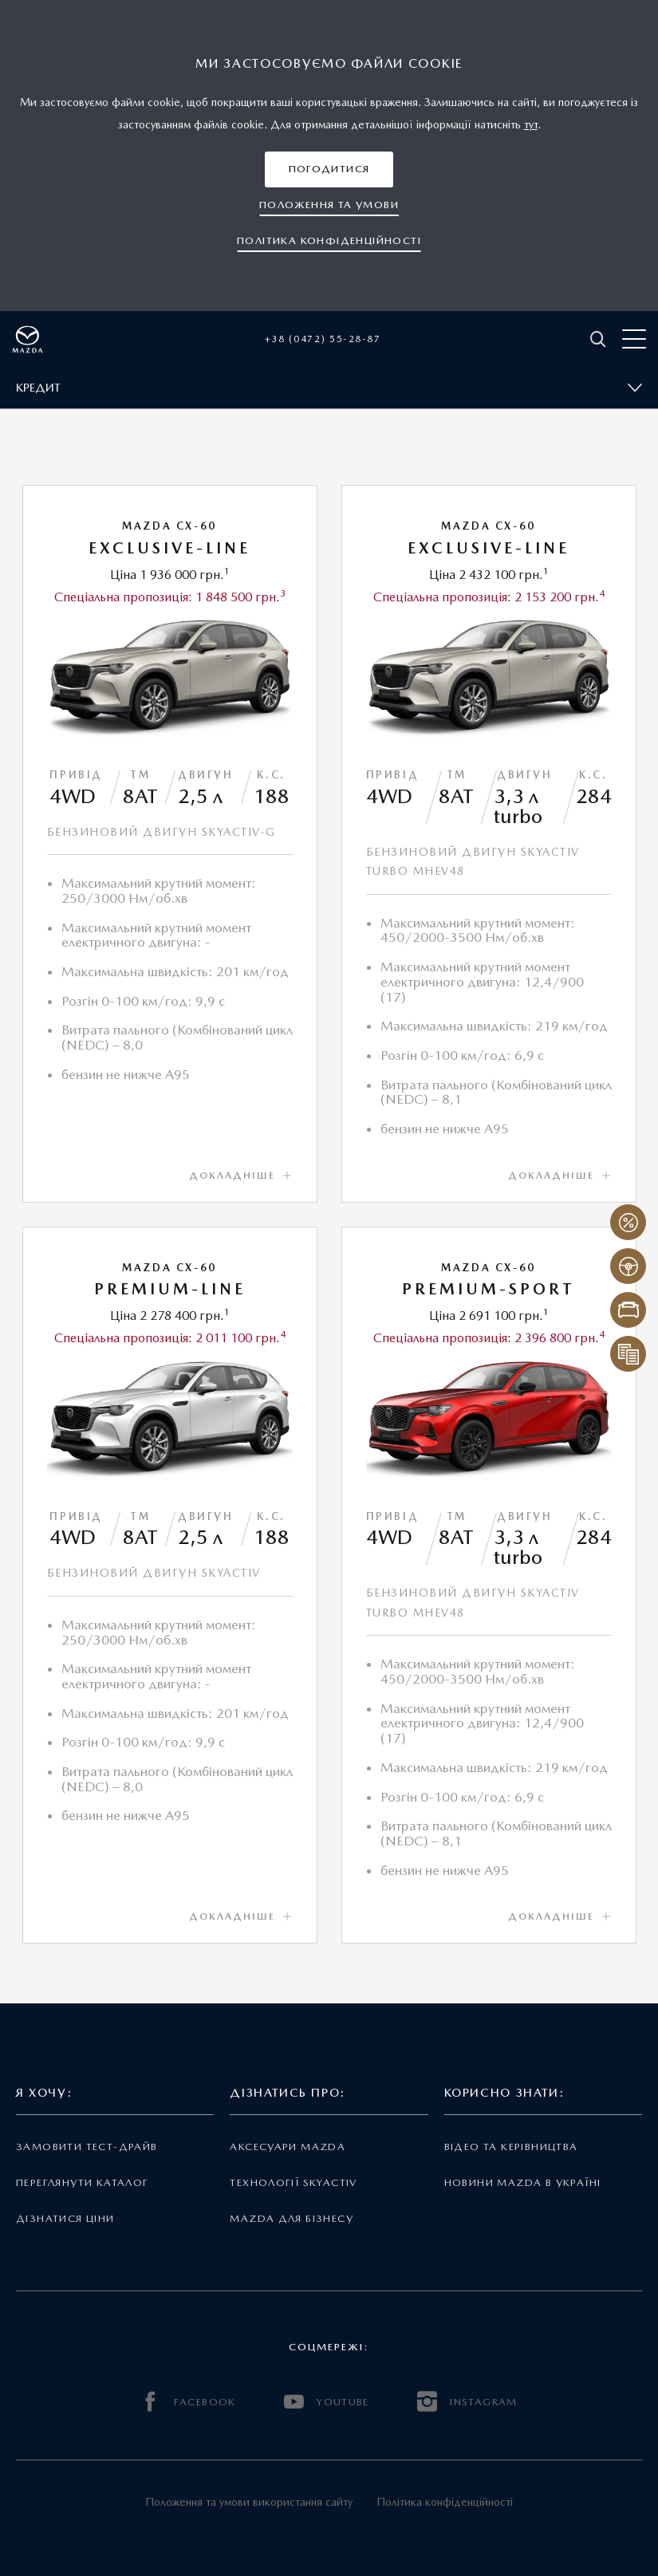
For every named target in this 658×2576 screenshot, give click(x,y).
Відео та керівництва (511, 2147)
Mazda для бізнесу (291, 2218)
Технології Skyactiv (293, 2182)
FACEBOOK (188, 2402)
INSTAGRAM (467, 2402)
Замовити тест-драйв (86, 2147)
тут (531, 124)
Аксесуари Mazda (287, 2147)
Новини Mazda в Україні (522, 2182)
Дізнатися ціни (65, 2218)
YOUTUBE (326, 2402)
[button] (329, 169)
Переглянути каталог (82, 2182)
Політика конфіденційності (444, 2501)
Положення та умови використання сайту (249, 2501)
